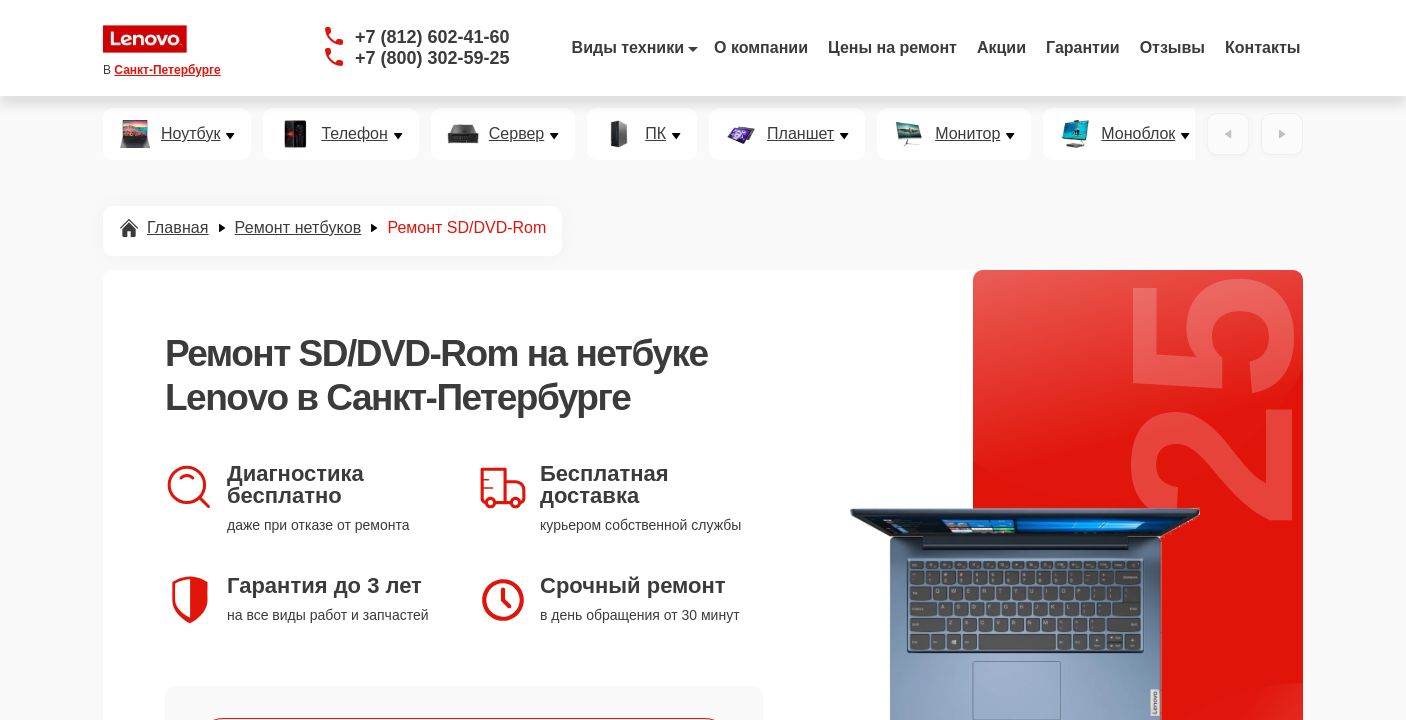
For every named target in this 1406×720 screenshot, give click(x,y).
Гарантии (1083, 47)
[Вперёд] (1282, 134)
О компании (761, 47)
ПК (655, 134)
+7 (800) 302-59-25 (432, 58)
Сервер (516, 134)
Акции (1001, 47)
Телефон (354, 134)
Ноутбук (190, 134)
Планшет (800, 134)
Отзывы (1172, 47)
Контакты (1262, 47)
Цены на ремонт (892, 47)
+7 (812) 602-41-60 (432, 37)
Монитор (967, 134)
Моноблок (1138, 134)
